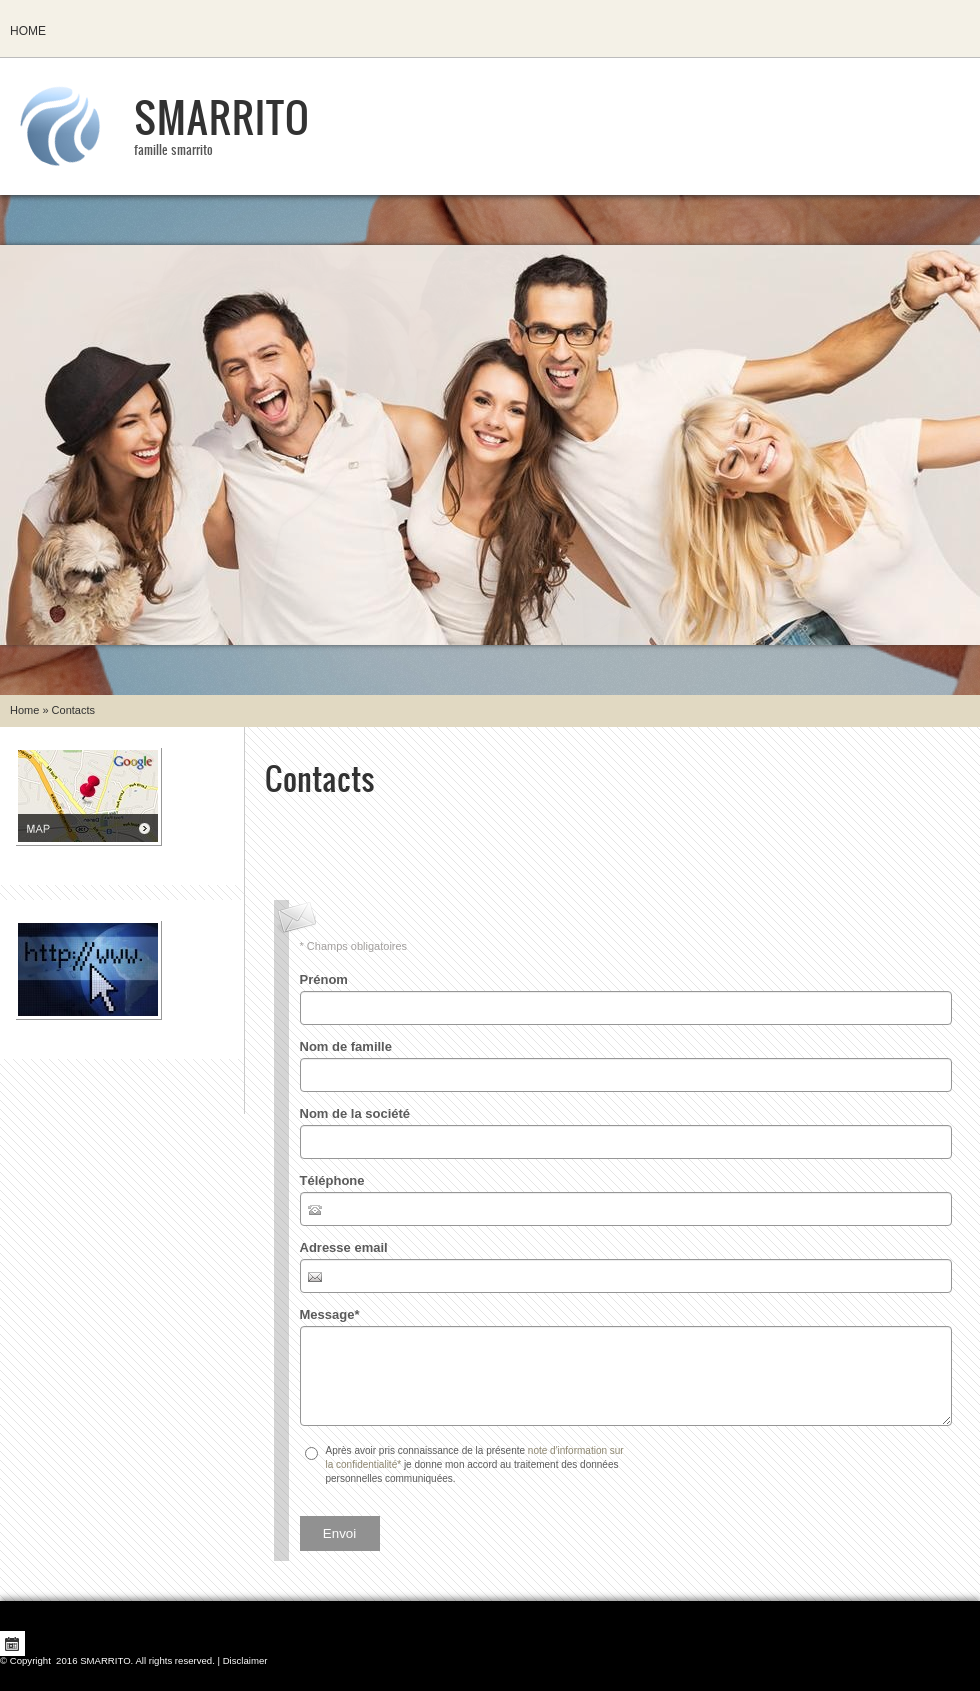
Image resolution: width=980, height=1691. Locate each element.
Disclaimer (245, 1660)
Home (28, 31)
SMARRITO (221, 116)
